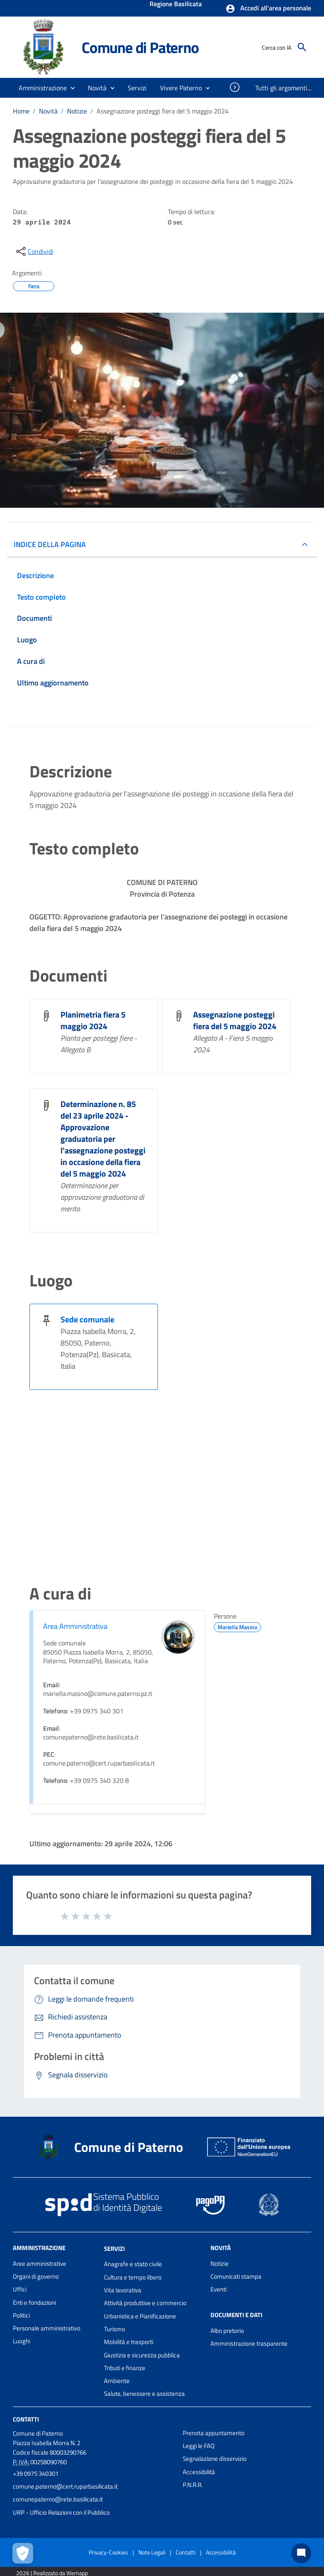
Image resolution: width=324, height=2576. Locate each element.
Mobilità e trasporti (128, 2342)
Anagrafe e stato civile (133, 2264)
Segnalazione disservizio (215, 2458)
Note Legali (151, 2552)
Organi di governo (36, 2276)
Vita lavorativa (122, 2290)
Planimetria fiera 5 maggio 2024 (93, 1020)
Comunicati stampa (235, 2276)
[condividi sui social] (34, 251)
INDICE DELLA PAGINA (50, 544)
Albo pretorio (227, 2330)
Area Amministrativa (75, 1626)
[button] (268, 9)
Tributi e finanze (124, 2368)
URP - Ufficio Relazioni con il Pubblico (61, 2512)
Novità (48, 111)
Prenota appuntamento (213, 2433)
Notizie (77, 111)
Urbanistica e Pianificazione (140, 2316)
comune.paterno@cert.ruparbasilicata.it (65, 2486)
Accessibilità (199, 2472)
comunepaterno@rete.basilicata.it (58, 2499)
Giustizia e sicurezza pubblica (142, 2355)
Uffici (20, 2289)
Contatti (26, 2419)
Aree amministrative (39, 2263)
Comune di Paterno (140, 47)
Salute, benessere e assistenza (144, 2393)
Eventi (218, 2289)
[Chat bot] (301, 2553)
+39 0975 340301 (35, 2473)
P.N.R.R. (193, 2484)
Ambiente (117, 2380)
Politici (21, 2315)
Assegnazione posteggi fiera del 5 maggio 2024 (163, 111)
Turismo (114, 2329)
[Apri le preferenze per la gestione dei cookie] (22, 2553)
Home (21, 111)
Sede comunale (87, 1319)
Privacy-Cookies (108, 2552)
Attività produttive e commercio (145, 2303)
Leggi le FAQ (199, 2446)
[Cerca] (302, 47)
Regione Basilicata (176, 4)
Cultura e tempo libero (133, 2277)
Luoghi (21, 2341)
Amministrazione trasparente (249, 2343)
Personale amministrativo (46, 2328)
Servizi (114, 2248)
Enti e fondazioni (34, 2302)
